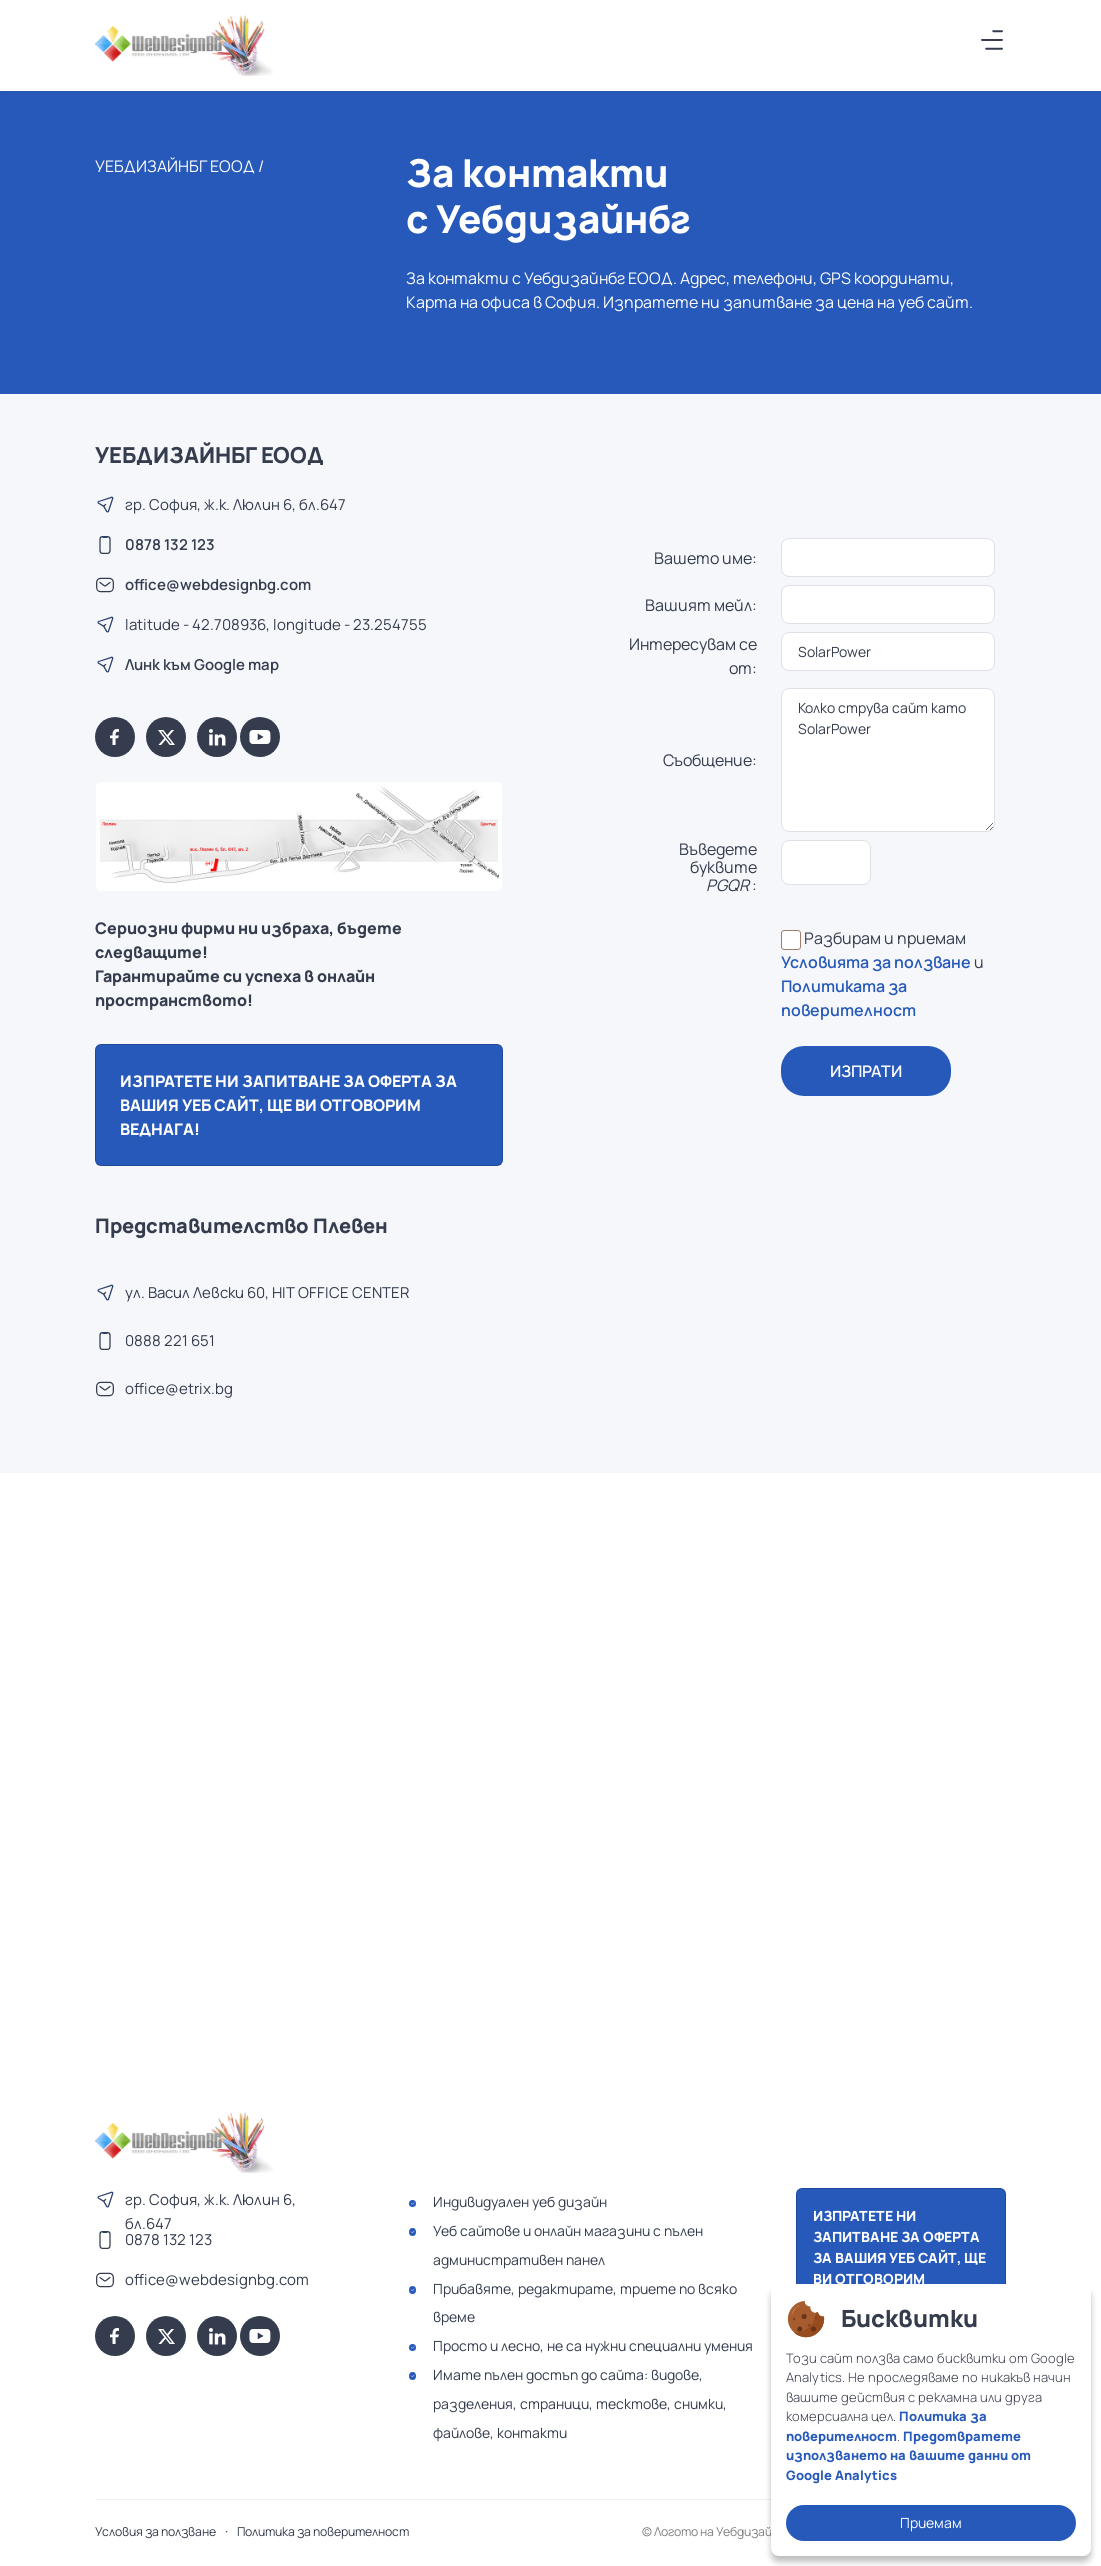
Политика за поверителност (323, 2531)
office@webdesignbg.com (218, 584)
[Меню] (993, 40)
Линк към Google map (202, 664)
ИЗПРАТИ (866, 1071)
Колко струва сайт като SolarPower (888, 760)
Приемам (931, 2522)
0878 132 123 (170, 544)
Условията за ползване (876, 962)
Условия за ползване (155, 2531)
